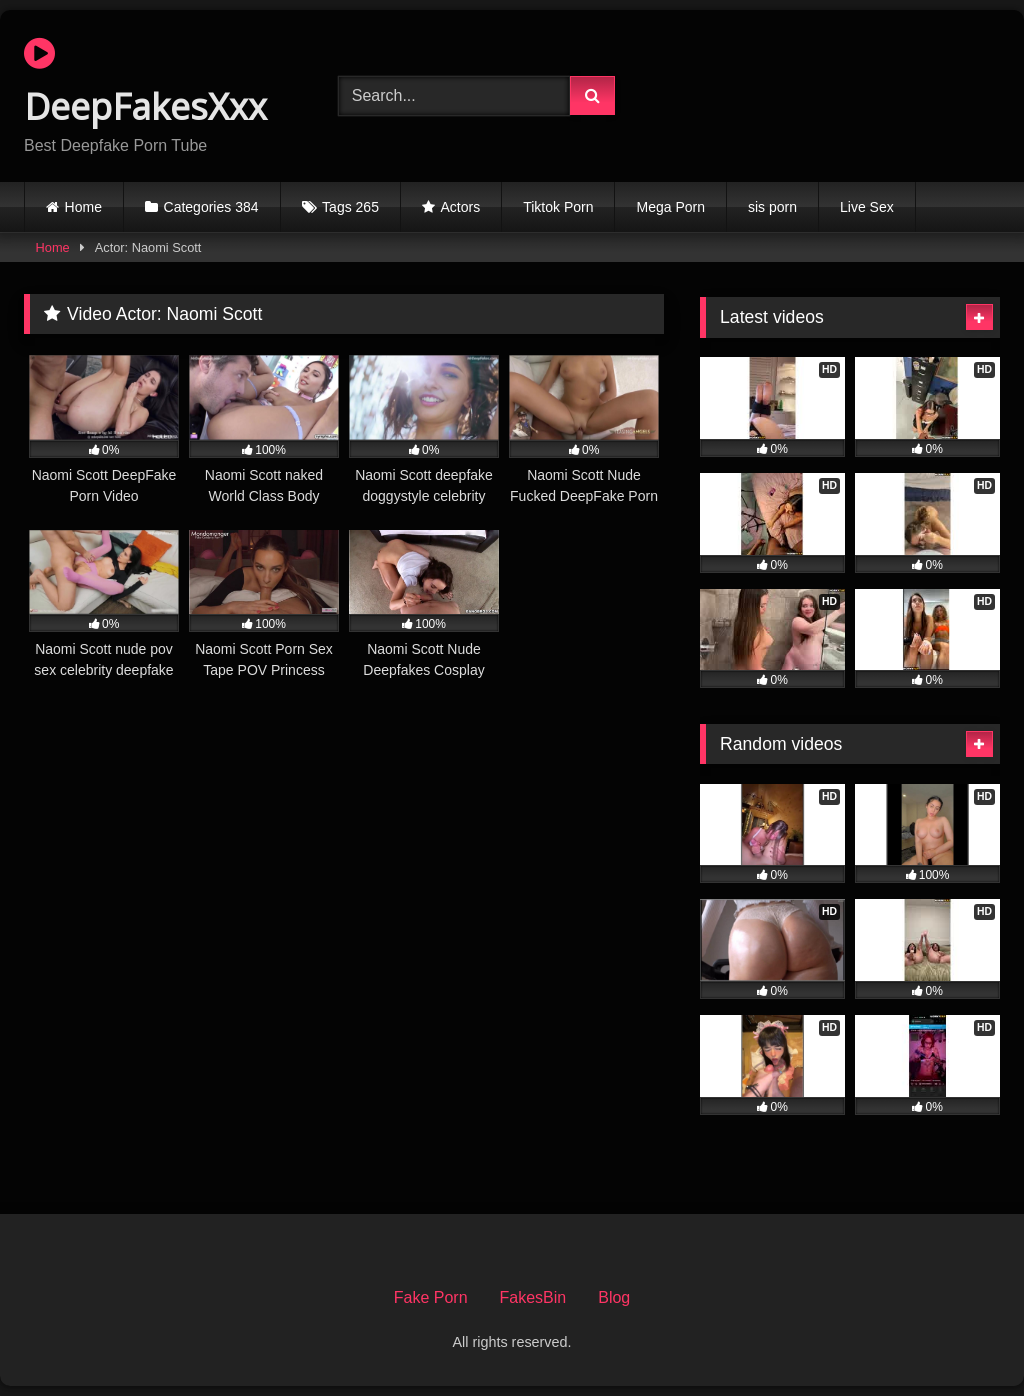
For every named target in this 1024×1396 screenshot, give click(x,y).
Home (83, 207)
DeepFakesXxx (145, 83)
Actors (461, 207)
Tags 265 (350, 207)
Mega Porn (670, 207)
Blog (614, 1297)
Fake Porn (431, 1297)
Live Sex (867, 207)
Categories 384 (211, 207)
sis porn (772, 207)
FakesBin (533, 1297)
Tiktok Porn (558, 207)
